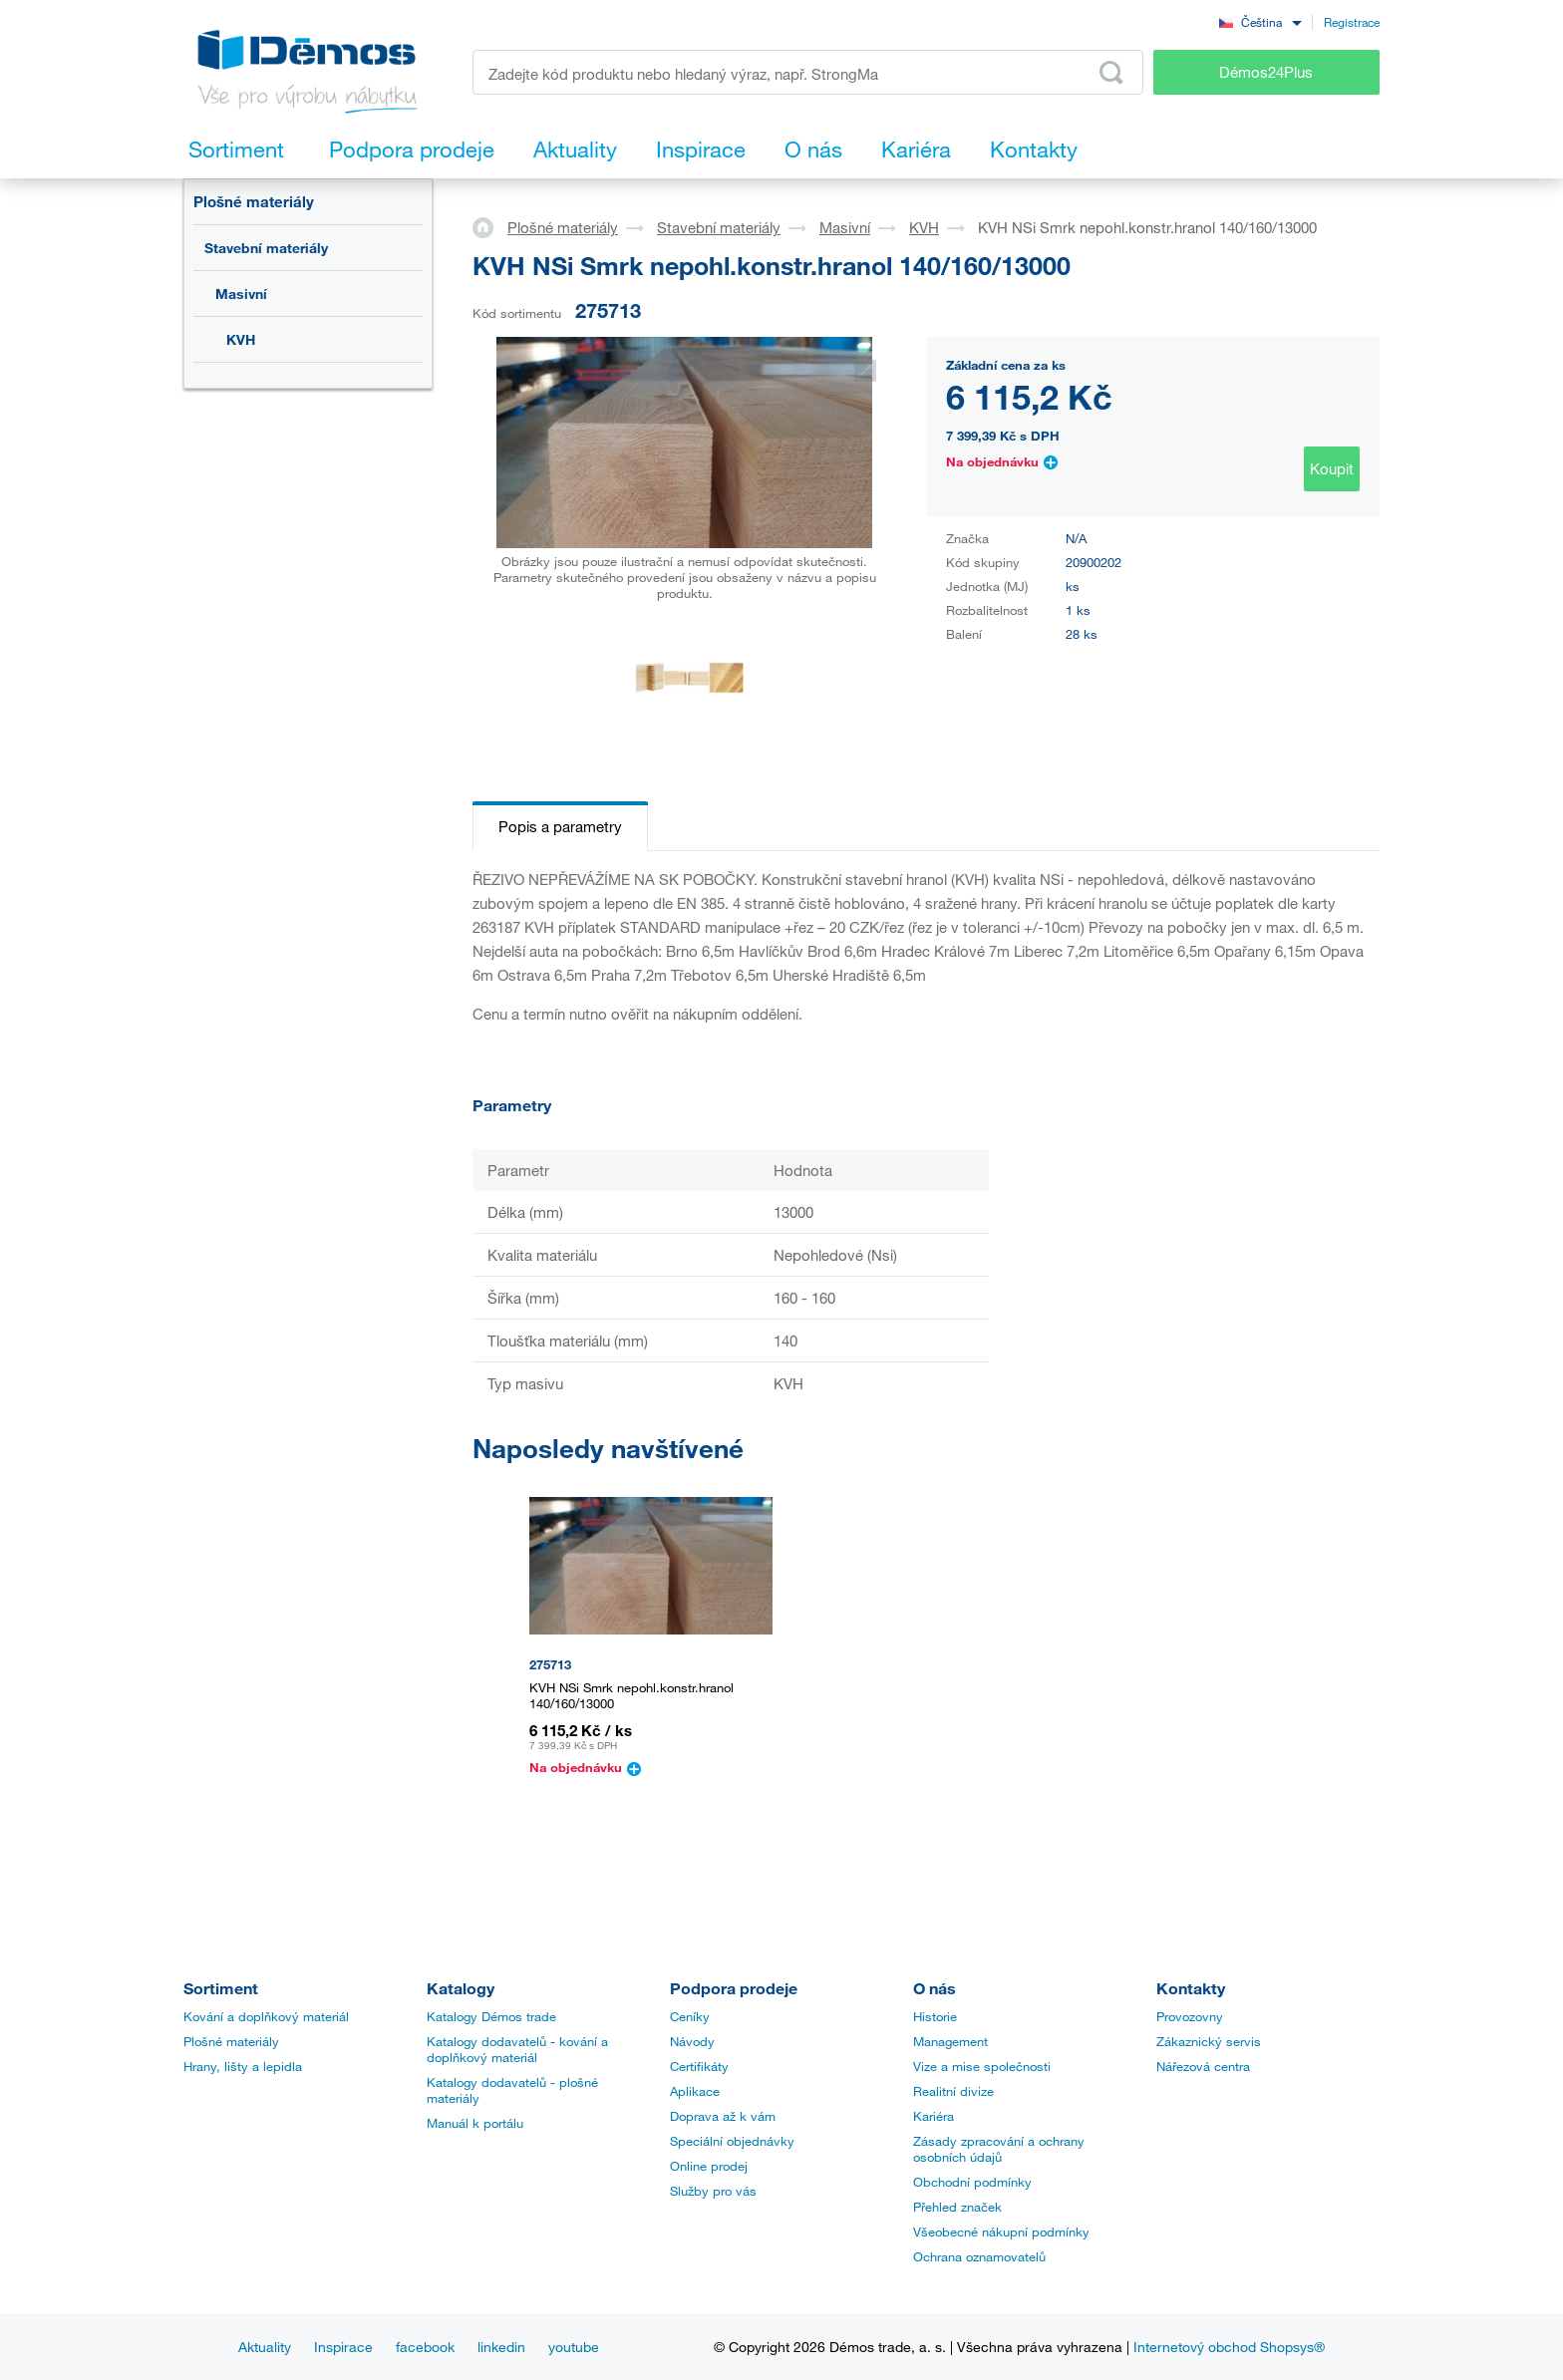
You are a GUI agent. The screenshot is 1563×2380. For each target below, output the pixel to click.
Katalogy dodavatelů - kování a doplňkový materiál (517, 2049)
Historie (935, 2016)
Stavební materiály (266, 247)
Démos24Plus (1266, 72)
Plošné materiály (253, 201)
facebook (425, 2346)
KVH (240, 339)
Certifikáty (699, 2066)
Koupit (1332, 468)
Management (950, 2041)
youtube (573, 2346)
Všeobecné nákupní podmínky (1001, 2231)
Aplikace (695, 2091)
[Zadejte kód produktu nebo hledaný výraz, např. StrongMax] (807, 72)
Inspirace (343, 2346)
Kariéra (933, 2116)
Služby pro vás (713, 2191)
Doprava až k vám (723, 2116)
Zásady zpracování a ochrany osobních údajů (999, 2149)
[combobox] (1260, 21)
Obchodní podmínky (972, 2182)
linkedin (501, 2346)
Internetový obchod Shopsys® (1229, 2346)
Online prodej (709, 2166)
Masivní (241, 293)
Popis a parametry (560, 826)
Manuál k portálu (475, 2123)
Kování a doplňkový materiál (266, 2016)
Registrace (1352, 22)
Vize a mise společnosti (982, 2066)
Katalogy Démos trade (491, 2016)
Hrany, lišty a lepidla (242, 2066)
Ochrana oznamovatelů (979, 2256)
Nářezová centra (1203, 2066)
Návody (692, 2041)
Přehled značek (957, 2207)
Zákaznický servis (1208, 2041)
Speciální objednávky (732, 2141)
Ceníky (690, 2016)
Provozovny (1189, 2016)
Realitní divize (953, 2091)
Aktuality (264, 2346)
